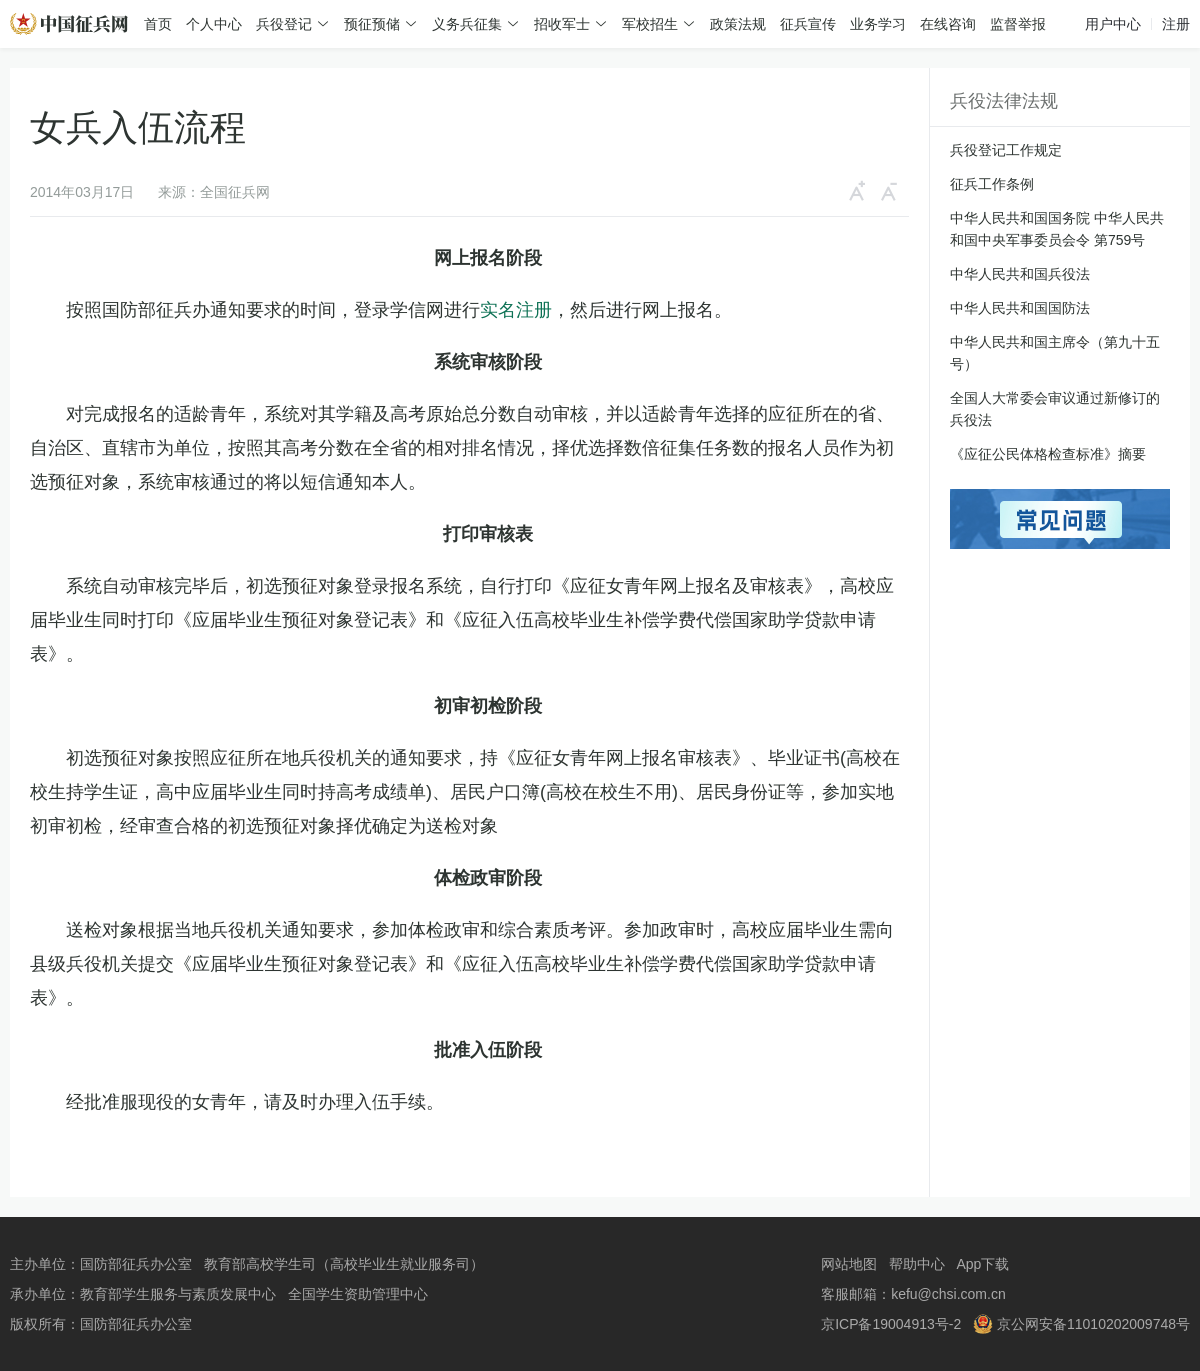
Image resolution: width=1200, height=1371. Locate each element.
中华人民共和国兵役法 (1020, 274)
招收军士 (562, 24)
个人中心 (214, 24)
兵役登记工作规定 (1006, 150)
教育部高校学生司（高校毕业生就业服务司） (344, 1264)
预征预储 (372, 24)
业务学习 (878, 24)
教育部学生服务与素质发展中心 (178, 1294)
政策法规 (738, 24)
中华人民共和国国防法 (1020, 308)
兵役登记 (284, 24)
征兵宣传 (808, 24)
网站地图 (849, 1264)
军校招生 (650, 24)
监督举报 (1018, 24)
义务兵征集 (467, 24)
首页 (158, 24)
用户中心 (1113, 24)
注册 (1176, 24)
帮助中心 (917, 1264)
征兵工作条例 (992, 184)
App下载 (982, 1264)
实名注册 (516, 310)
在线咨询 (948, 24)
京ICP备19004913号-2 (891, 1324)
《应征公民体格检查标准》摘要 (1048, 454)
